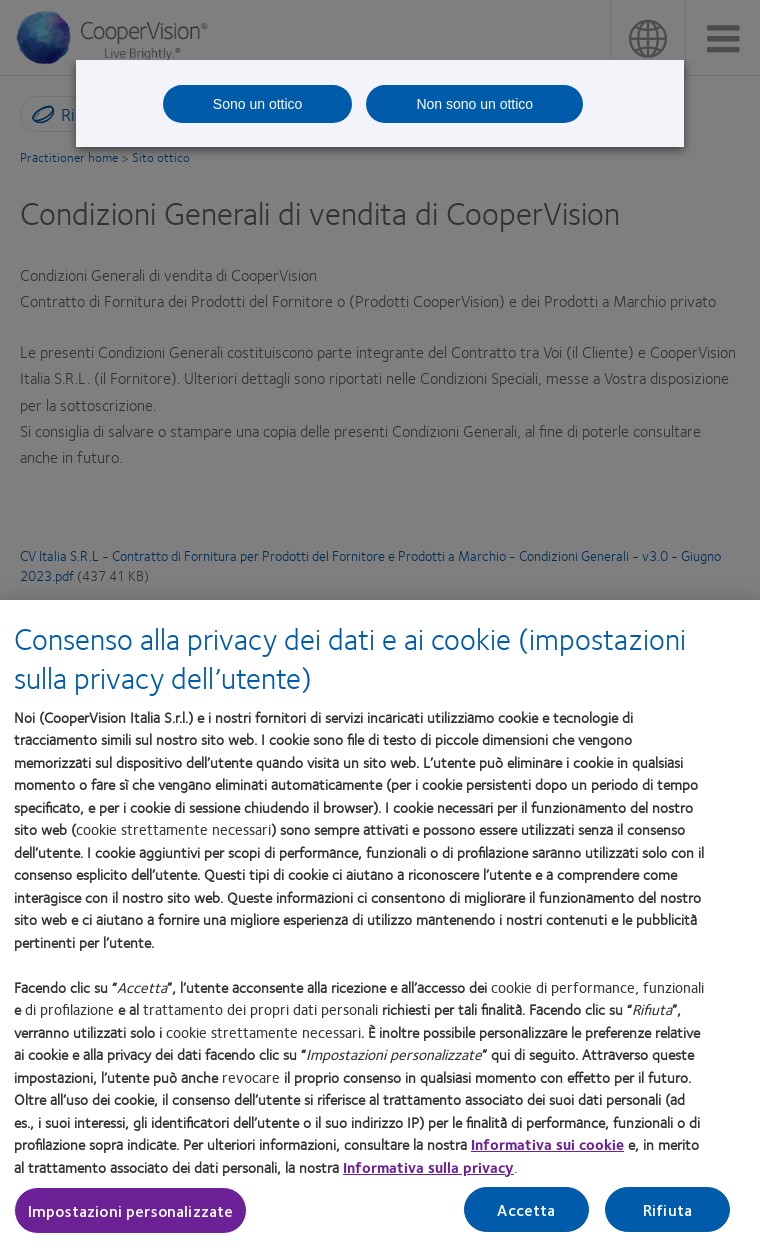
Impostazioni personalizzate (130, 1210)
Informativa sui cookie (547, 1144)
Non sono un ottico (474, 104)
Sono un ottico (258, 104)
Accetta (526, 1209)
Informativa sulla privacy (428, 1167)
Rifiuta (667, 1209)
